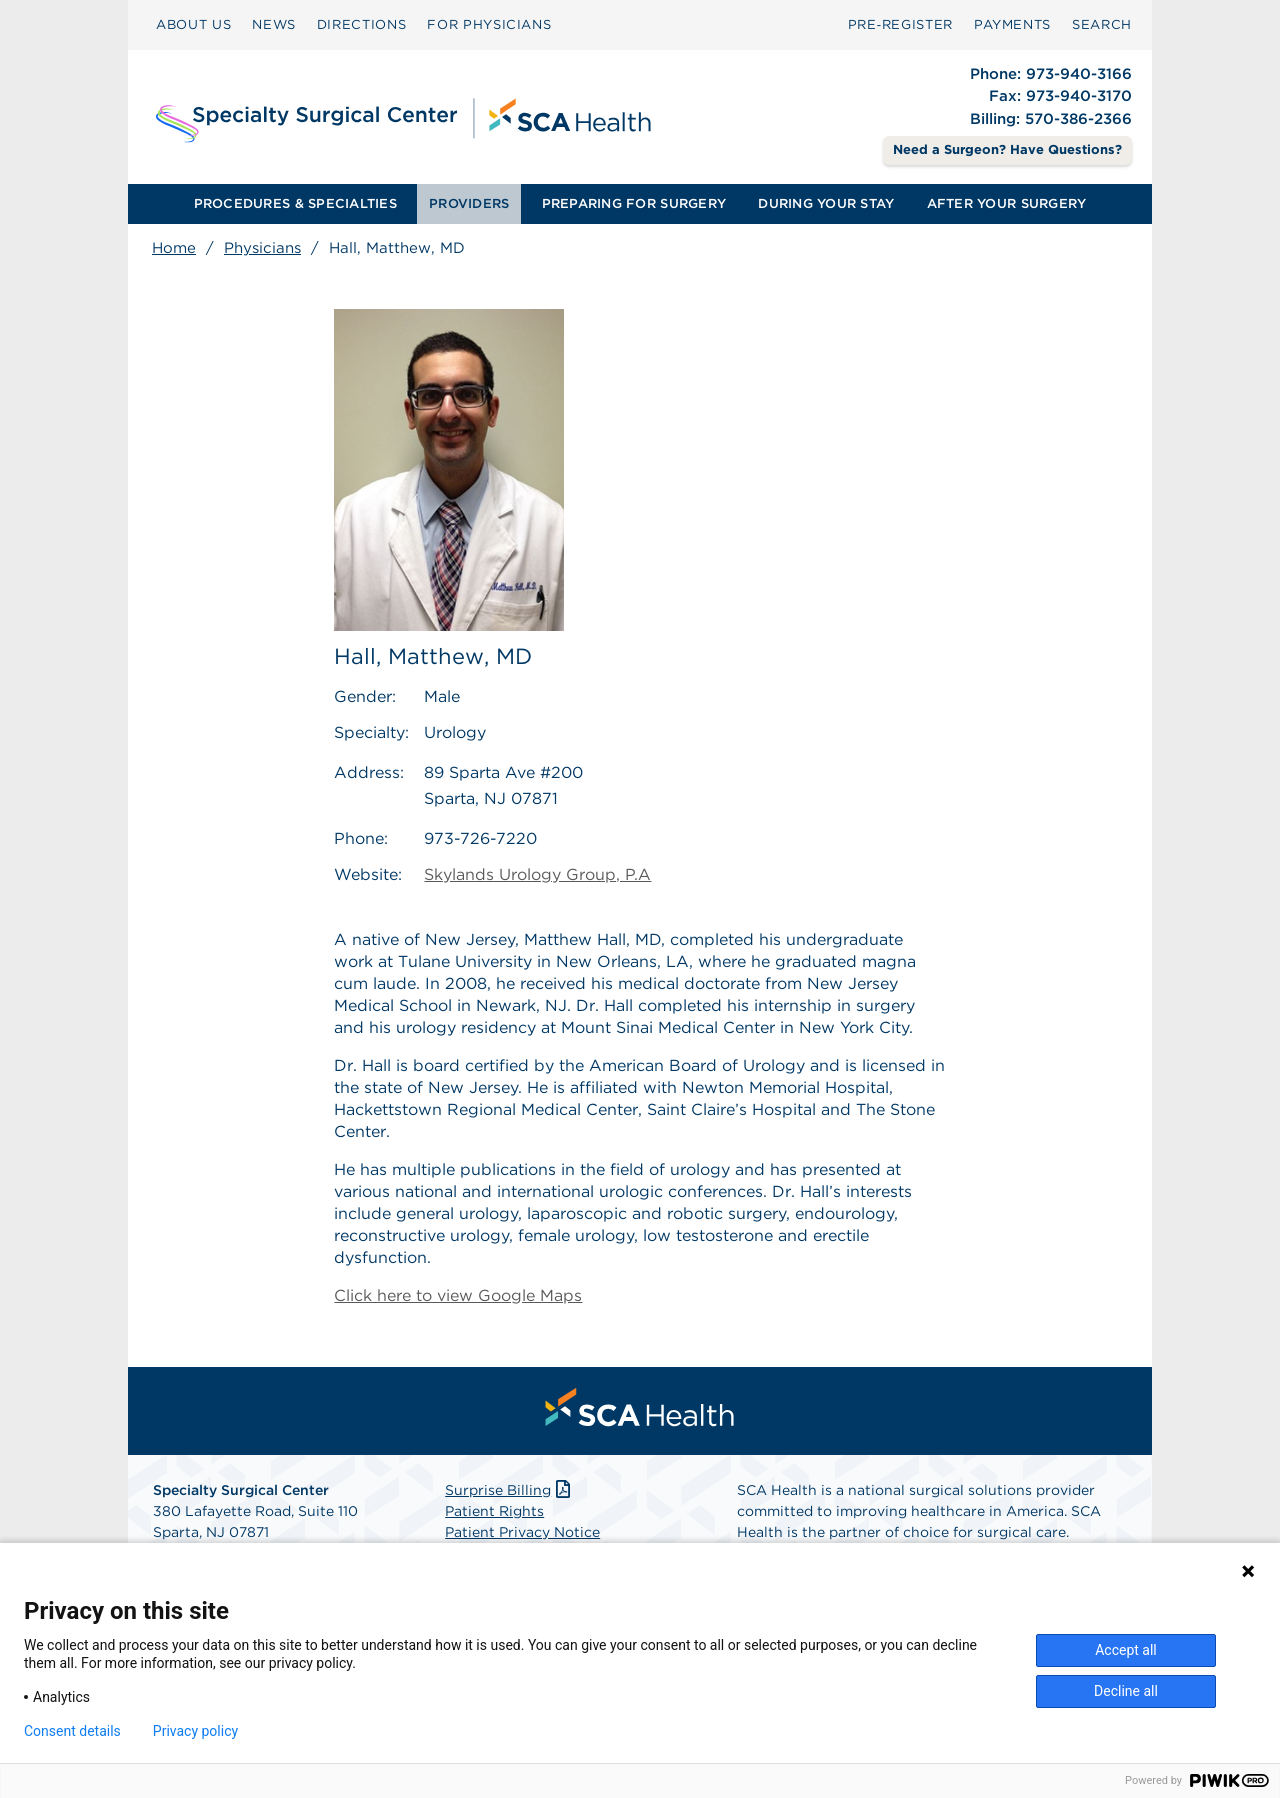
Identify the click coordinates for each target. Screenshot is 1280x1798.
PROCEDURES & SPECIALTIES (295, 203)
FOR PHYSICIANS (489, 24)
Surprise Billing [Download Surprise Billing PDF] (509, 1490)
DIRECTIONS (362, 24)
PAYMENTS (1012, 24)
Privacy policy (195, 1731)
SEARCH (1102, 24)
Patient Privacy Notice (522, 1532)
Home (174, 248)
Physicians (262, 248)
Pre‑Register (900, 24)
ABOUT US (193, 24)
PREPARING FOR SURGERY (634, 203)
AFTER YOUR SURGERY (1007, 203)
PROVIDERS (469, 203)
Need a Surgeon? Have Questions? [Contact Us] (1007, 149)
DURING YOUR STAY (826, 203)
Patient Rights (494, 1511)
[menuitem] (193, 25)
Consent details (72, 1731)
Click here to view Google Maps (458, 1295)
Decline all (1126, 1691)
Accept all (1126, 1650)
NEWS (274, 24)
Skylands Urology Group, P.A (537, 874)
